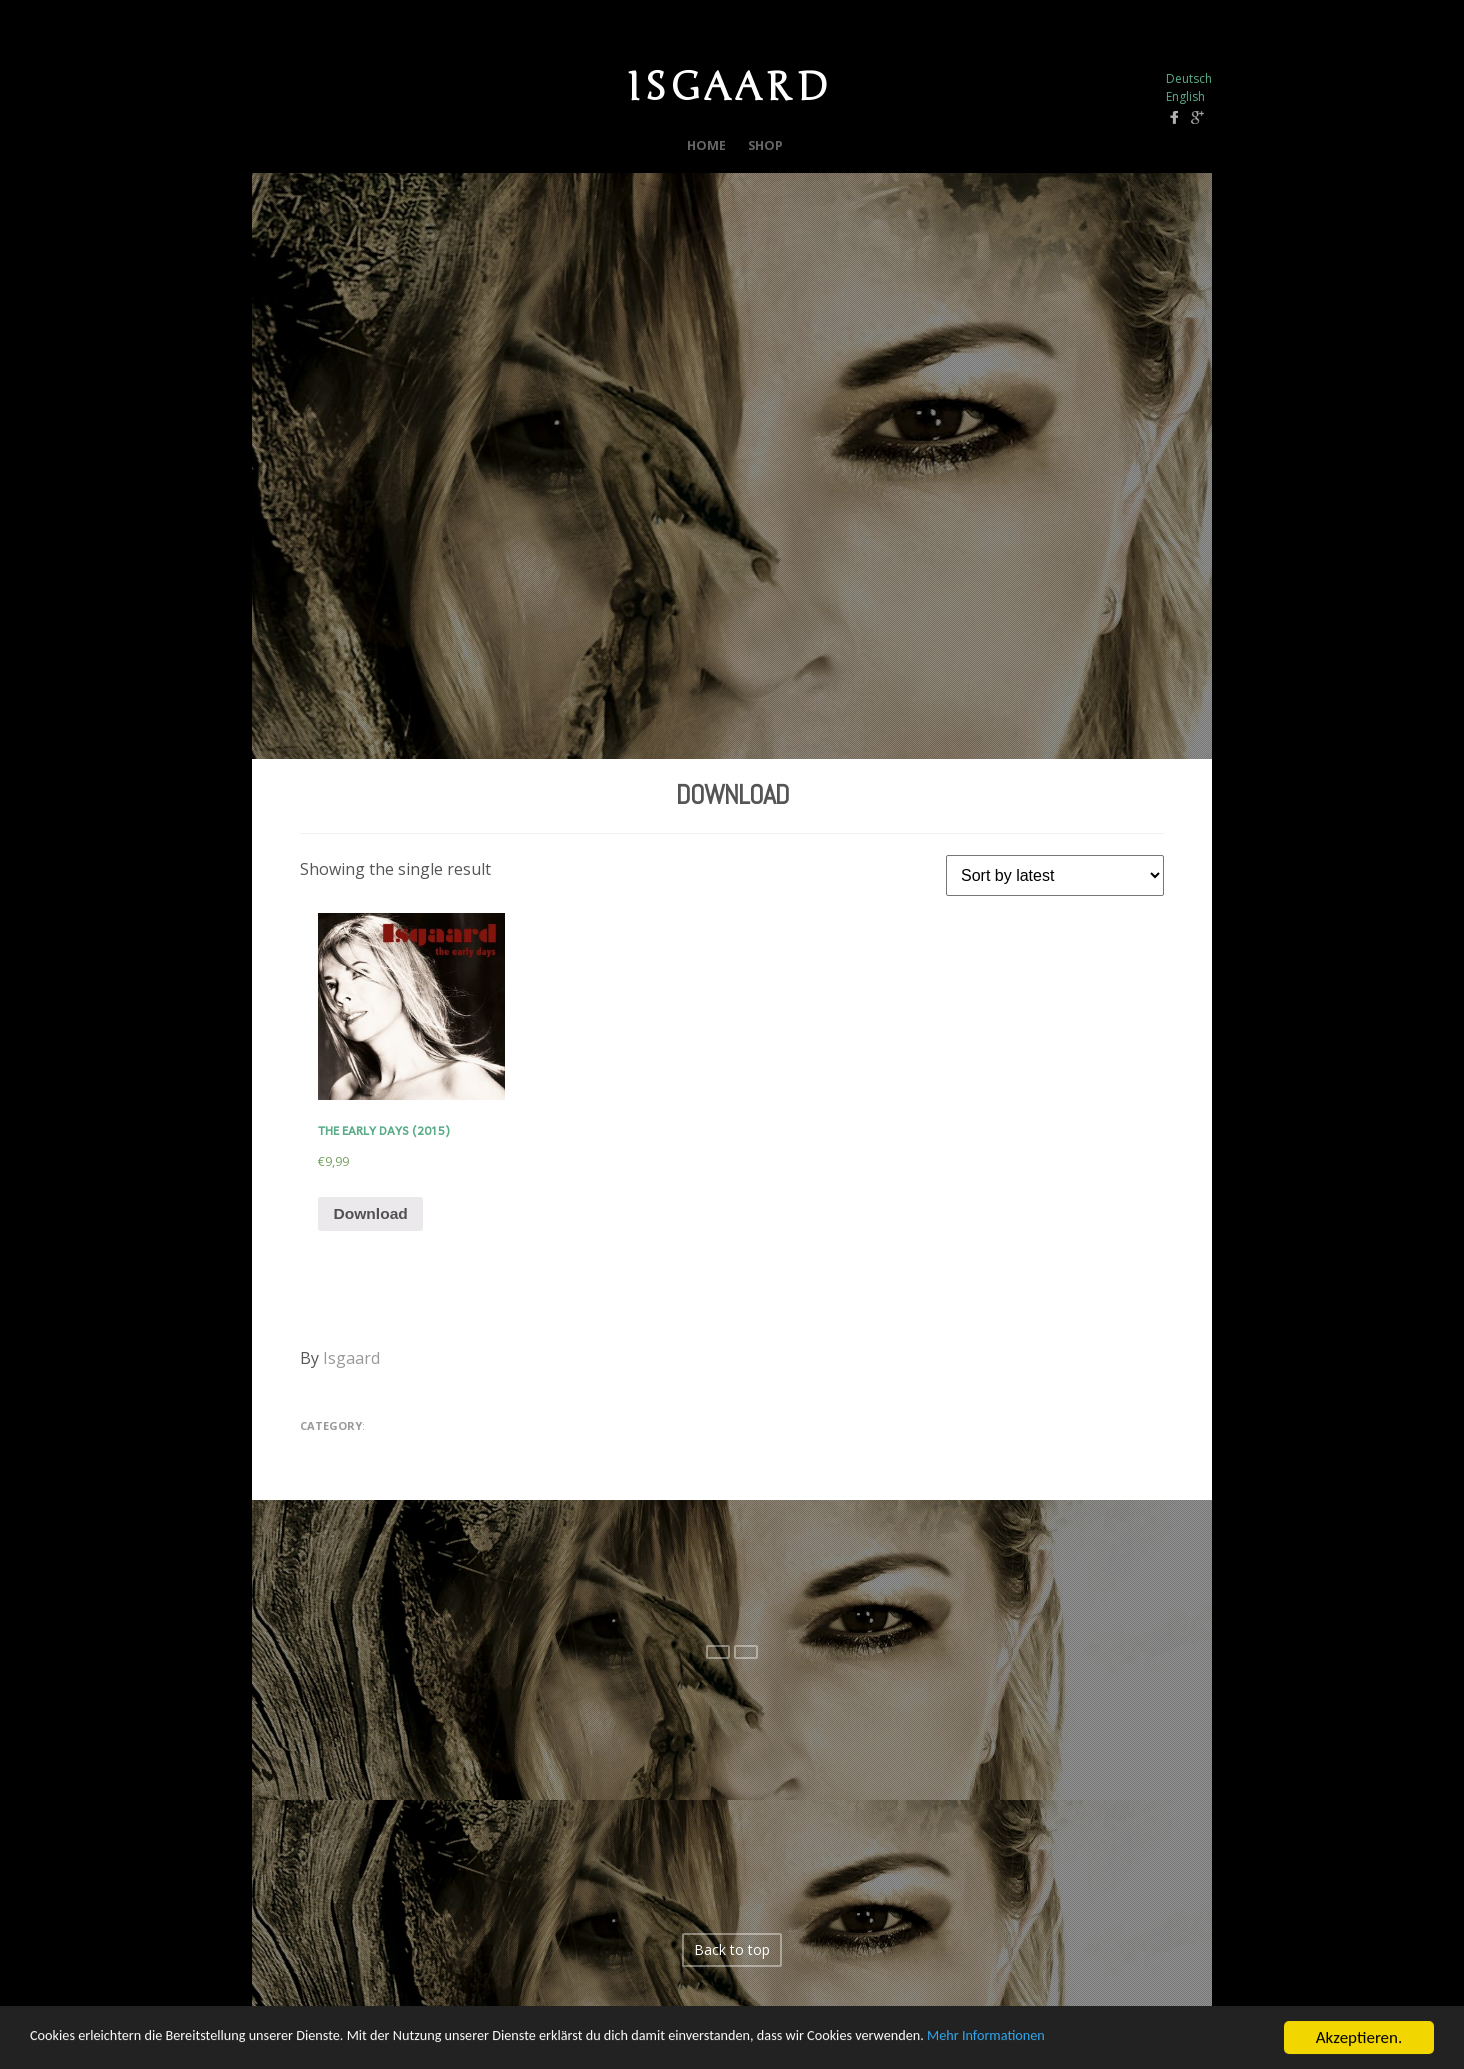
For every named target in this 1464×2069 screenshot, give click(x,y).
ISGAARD (729, 84)
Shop (768, 143)
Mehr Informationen (1173, 2052)
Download (732, 790)
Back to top (732, 1950)
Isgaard (351, 1359)
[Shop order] (1055, 871)
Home (703, 143)
